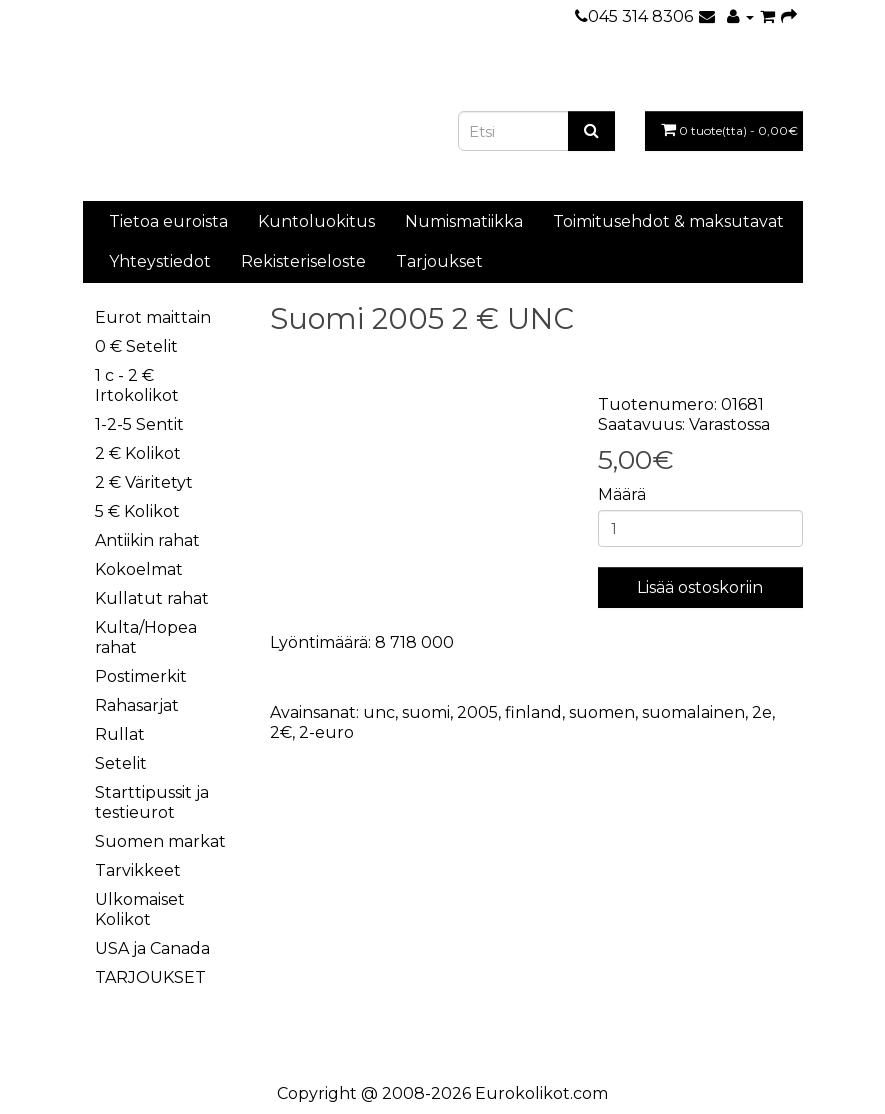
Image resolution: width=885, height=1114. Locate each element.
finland (533, 712)
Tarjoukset (439, 261)
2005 (477, 712)
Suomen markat (160, 841)
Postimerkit (141, 676)
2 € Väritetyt (144, 482)
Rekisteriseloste (303, 261)
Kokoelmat (139, 569)
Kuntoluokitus (316, 221)
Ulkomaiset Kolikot (140, 909)
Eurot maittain (153, 317)
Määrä (622, 494)
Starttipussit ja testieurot (152, 802)
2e (762, 712)
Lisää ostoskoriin (700, 587)
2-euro (326, 732)
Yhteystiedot (160, 261)
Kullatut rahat (152, 598)
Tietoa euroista (168, 221)
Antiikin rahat (147, 540)
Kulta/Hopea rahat (146, 637)
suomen (602, 712)
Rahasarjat (137, 705)
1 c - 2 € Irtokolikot (137, 385)
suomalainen (693, 712)
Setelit (121, 763)
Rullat (120, 734)
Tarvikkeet (138, 870)
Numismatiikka (464, 221)
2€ (281, 732)
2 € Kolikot (138, 453)
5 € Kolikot (137, 511)
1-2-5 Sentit (139, 424)
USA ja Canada (152, 948)
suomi (426, 712)
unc (379, 712)
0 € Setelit (136, 346)
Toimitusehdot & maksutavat (668, 221)
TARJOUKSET (150, 977)
